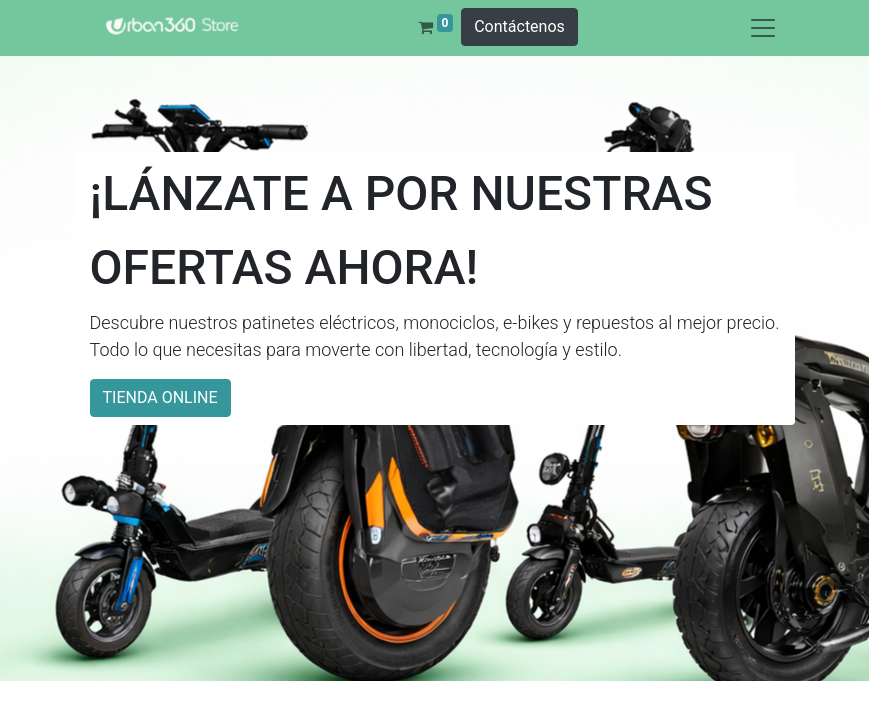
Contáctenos (519, 26)
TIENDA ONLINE (160, 397)
